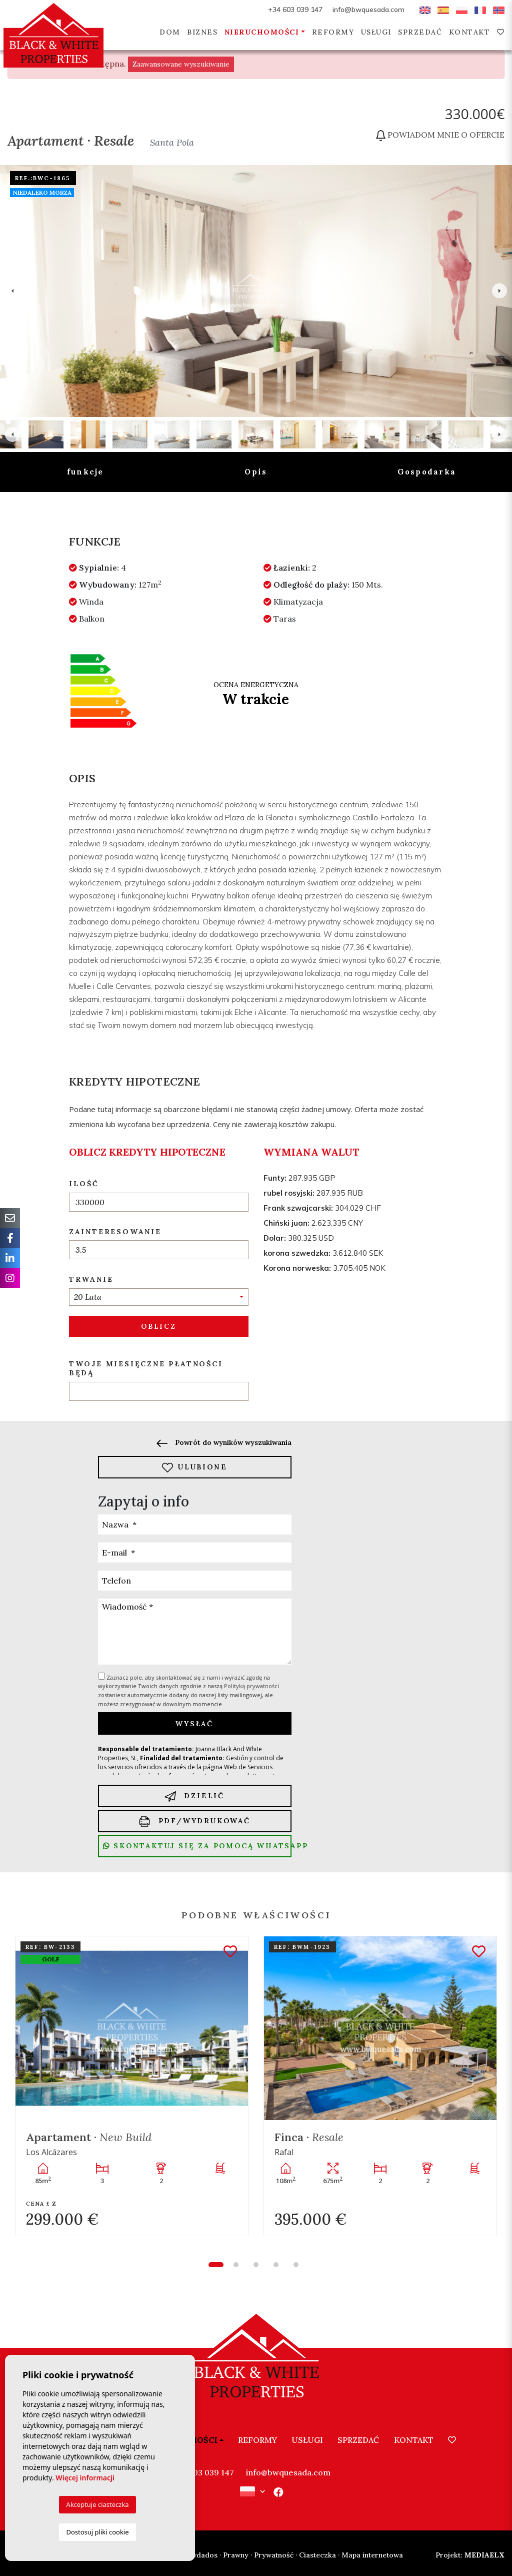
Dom (170, 32)
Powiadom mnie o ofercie (440, 135)
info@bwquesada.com (368, 9)
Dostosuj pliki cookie (97, 2531)
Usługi (376, 32)
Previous (12, 291)
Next (499, 291)
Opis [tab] (255, 471)
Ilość (84, 1183)
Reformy (333, 32)
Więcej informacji (85, 2477)
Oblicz (158, 1326)
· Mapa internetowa (370, 2554)
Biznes (202, 32)
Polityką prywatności (251, 1686)
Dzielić (194, 1796)
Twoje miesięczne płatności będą (146, 1368)
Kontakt (469, 32)
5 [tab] (296, 2264)
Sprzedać (420, 32)
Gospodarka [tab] (427, 471)
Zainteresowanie (115, 1231)
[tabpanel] (131, 2085)
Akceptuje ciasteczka (97, 2504)
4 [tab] (276, 2264)
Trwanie (91, 1279)
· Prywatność (272, 2554)
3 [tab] (256, 2264)
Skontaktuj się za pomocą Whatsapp (197, 1845)
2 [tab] (236, 2264)
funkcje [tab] (85, 471)
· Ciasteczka (316, 2554)
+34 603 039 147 (295, 9)
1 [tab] (216, 2264)
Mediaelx (470, 2554)
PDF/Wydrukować (194, 1821)
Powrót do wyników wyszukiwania (223, 1442)
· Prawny (234, 2554)
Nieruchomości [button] (262, 32)
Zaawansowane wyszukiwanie (181, 64)
